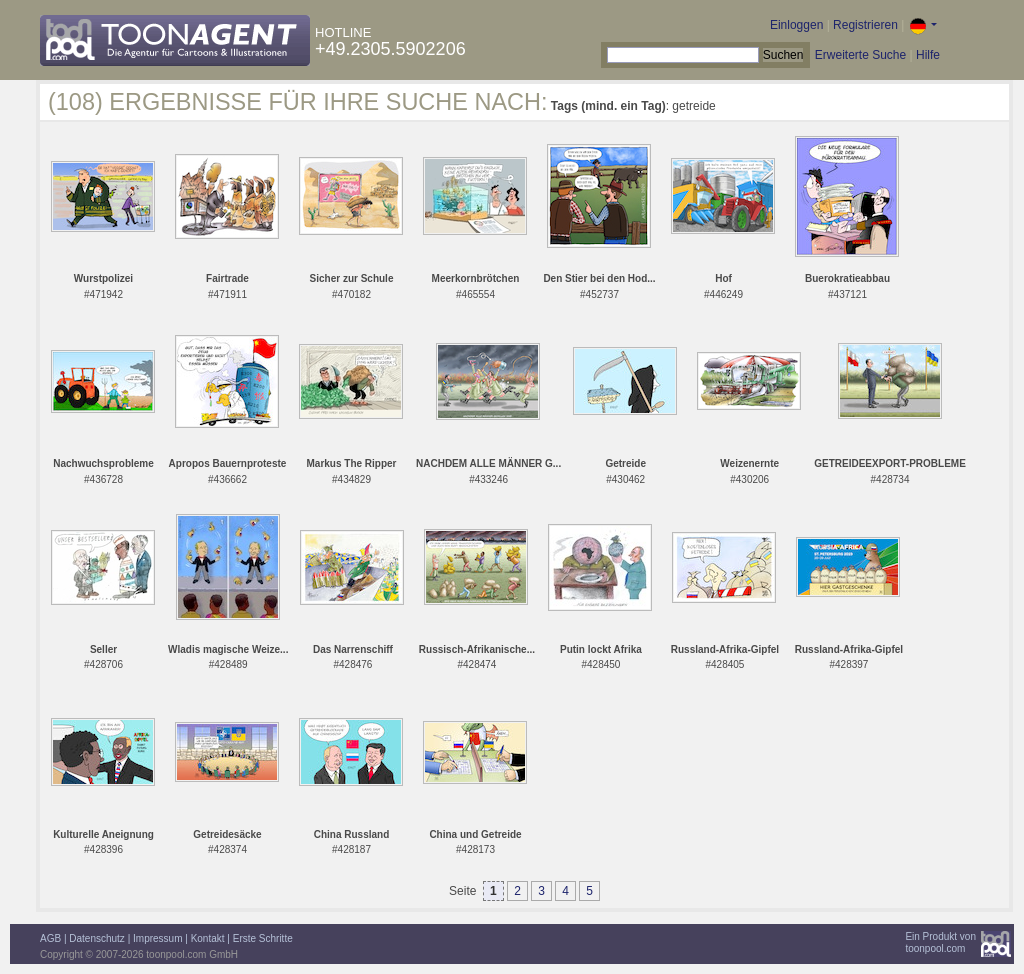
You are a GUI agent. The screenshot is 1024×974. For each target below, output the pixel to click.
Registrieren (865, 25)
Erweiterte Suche (860, 55)
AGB (50, 938)
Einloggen (796, 25)
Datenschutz (97, 938)
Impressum (157, 938)
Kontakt (208, 938)
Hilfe (928, 55)
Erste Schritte (263, 938)
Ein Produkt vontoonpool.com (940, 942)
